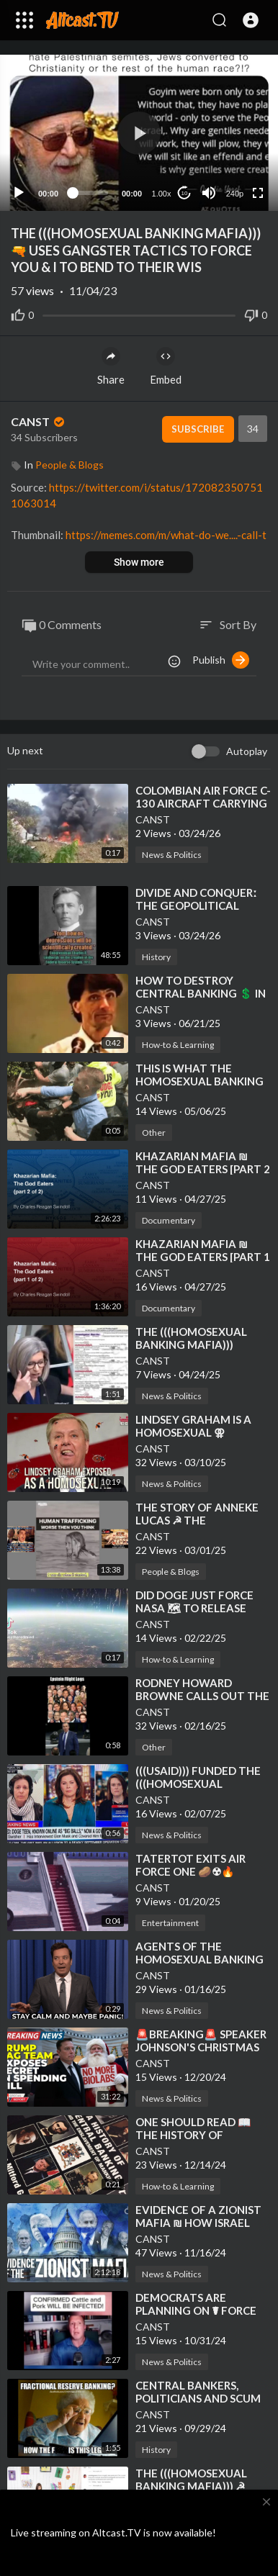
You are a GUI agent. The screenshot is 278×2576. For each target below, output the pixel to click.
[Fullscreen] (258, 193)
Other (154, 1132)
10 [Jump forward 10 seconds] (184, 193)
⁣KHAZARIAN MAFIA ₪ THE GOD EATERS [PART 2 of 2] (202, 1168)
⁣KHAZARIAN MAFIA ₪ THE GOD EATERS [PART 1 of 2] (202, 1256)
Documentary (168, 1220)
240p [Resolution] (234, 193)
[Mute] (209, 193)
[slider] (90, 193)
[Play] (19, 193)
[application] (139, 133)
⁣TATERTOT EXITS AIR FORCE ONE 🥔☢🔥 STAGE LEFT (190, 1871)
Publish (220, 660)
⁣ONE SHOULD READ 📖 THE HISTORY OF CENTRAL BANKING (193, 2134)
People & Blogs (69, 464)
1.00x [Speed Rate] (161, 193)
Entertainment (170, 1922)
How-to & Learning (178, 1044)
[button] (250, 20)
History (156, 957)
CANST (39, 421)
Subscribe (197, 429)
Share (111, 366)
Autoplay (246, 751)
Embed (165, 366)
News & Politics (172, 854)
